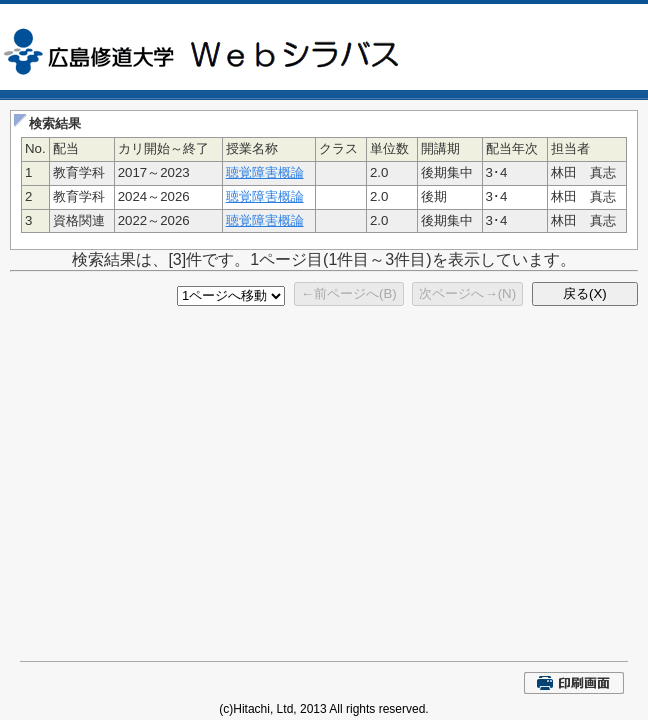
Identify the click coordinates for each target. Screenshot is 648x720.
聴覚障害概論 (265, 172)
